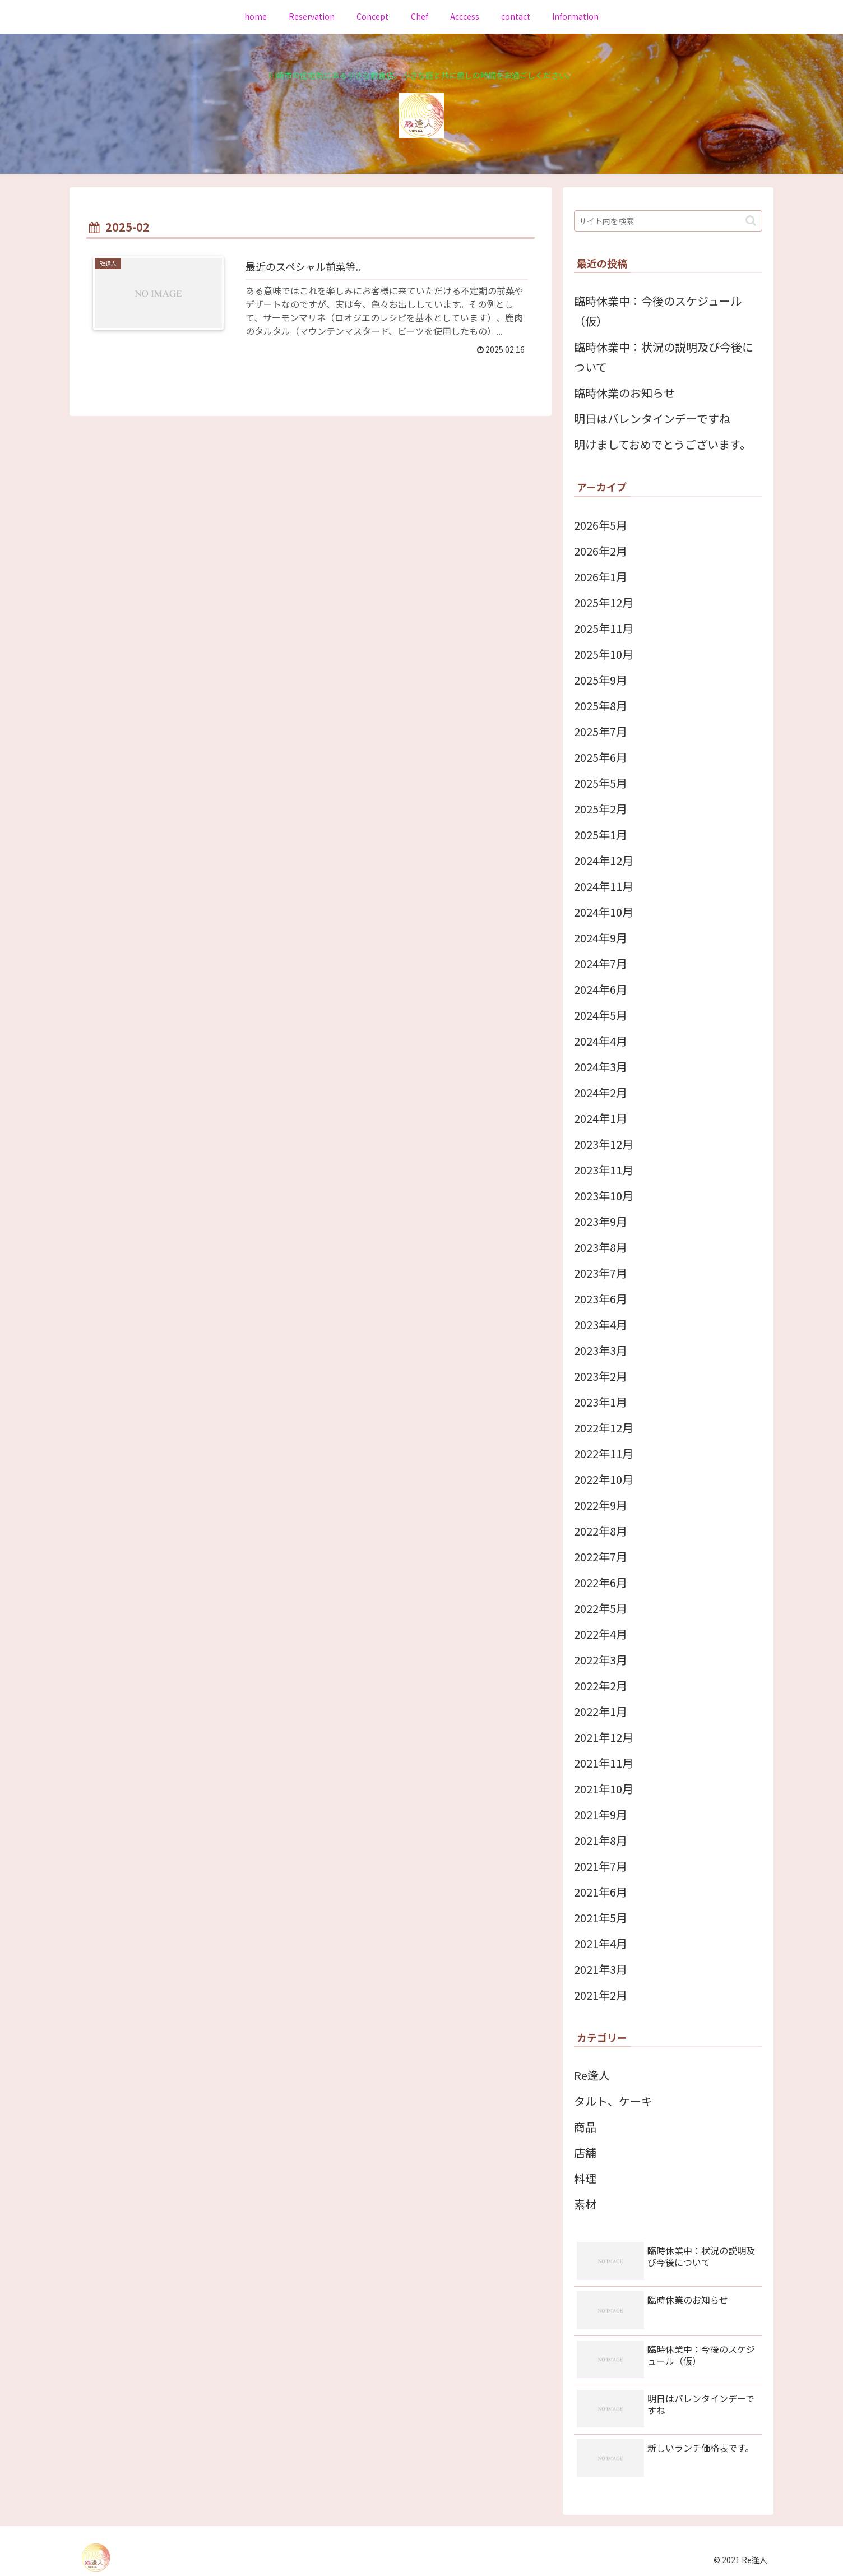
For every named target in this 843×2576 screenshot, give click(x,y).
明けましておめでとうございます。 (662, 444)
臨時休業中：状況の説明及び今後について (663, 357)
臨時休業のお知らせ (624, 393)
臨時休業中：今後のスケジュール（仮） (658, 311)
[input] (668, 221)
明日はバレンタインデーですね (652, 418)
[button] (751, 220)
